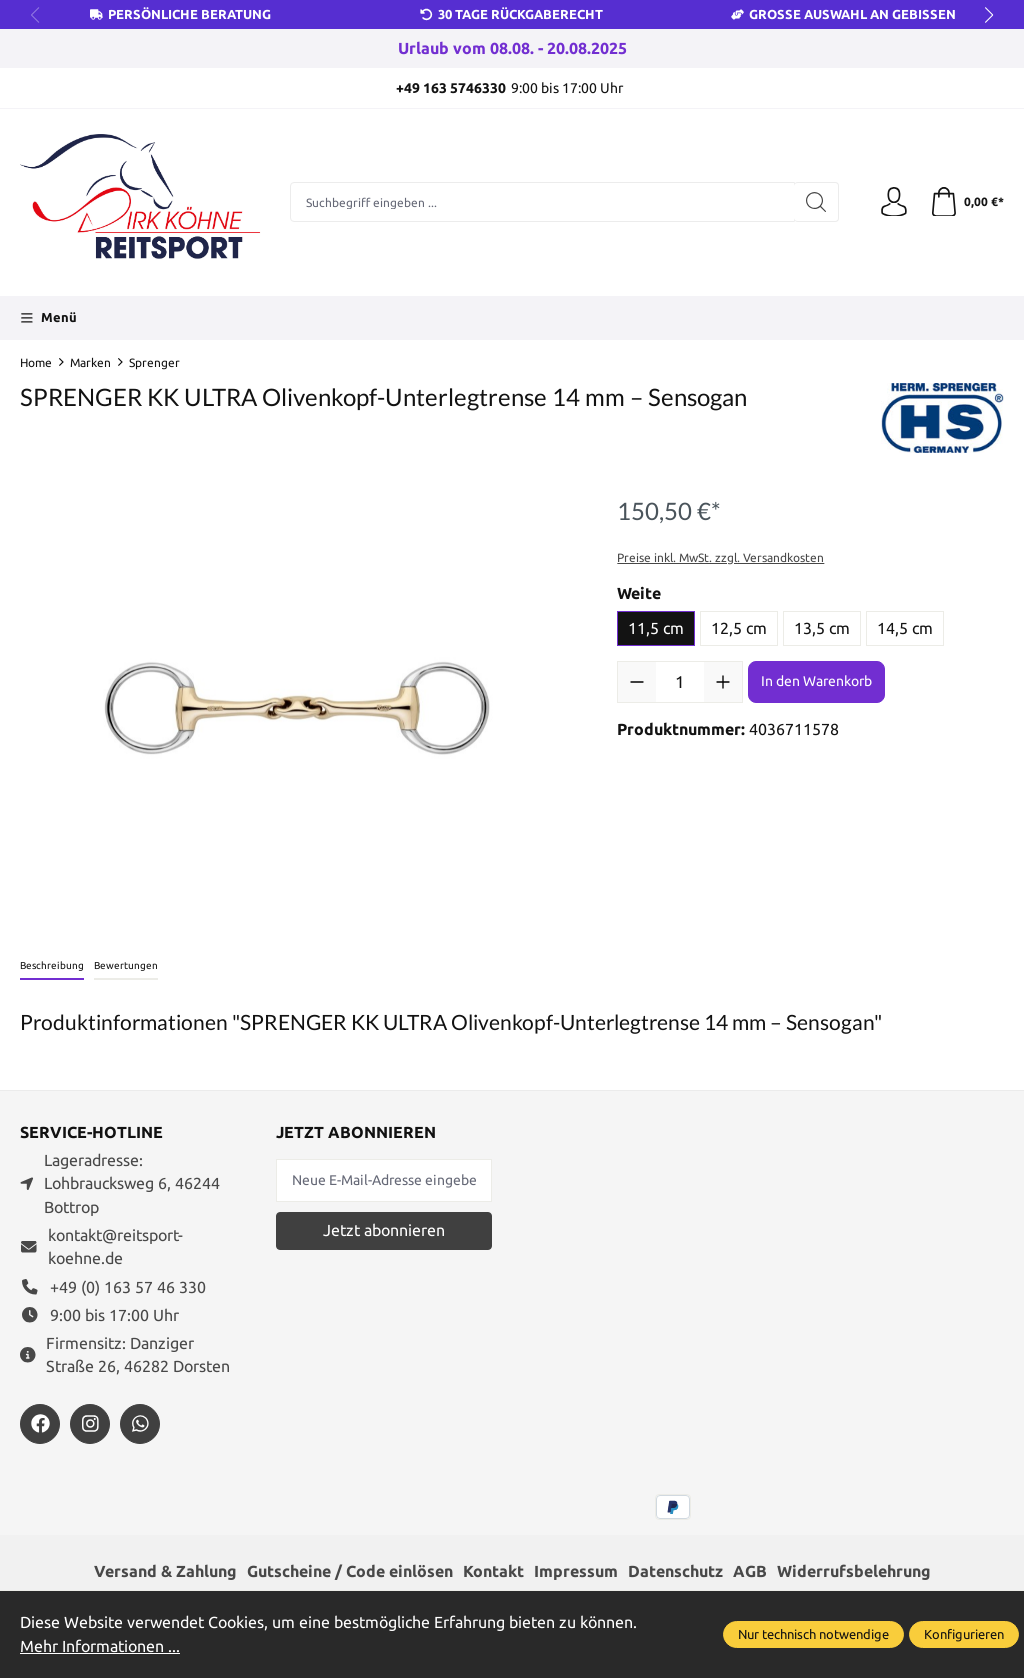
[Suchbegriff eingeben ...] (542, 202)
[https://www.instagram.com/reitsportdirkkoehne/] (90, 1424)
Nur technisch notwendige (813, 1634)
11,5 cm (656, 628)
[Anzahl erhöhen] (723, 682)
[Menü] (48, 318)
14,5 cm (905, 628)
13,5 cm (822, 628)
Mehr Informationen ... (100, 1646)
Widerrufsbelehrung (854, 1571)
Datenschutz (675, 1571)
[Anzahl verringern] (637, 682)
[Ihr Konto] (894, 203)
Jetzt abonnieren (384, 1230)
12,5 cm (739, 628)
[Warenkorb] (966, 203)
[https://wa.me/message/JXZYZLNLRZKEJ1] (140, 1424)
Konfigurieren (964, 1634)
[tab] (52, 966)
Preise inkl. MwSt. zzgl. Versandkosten (720, 557)
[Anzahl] (680, 682)
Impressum (576, 1571)
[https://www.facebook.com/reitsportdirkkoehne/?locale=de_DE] (40, 1424)
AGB (750, 1571)
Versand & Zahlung (165, 1571)
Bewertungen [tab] (126, 965)
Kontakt (493, 1571)
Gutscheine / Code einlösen (350, 1571)
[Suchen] (816, 202)
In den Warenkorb (816, 681)
